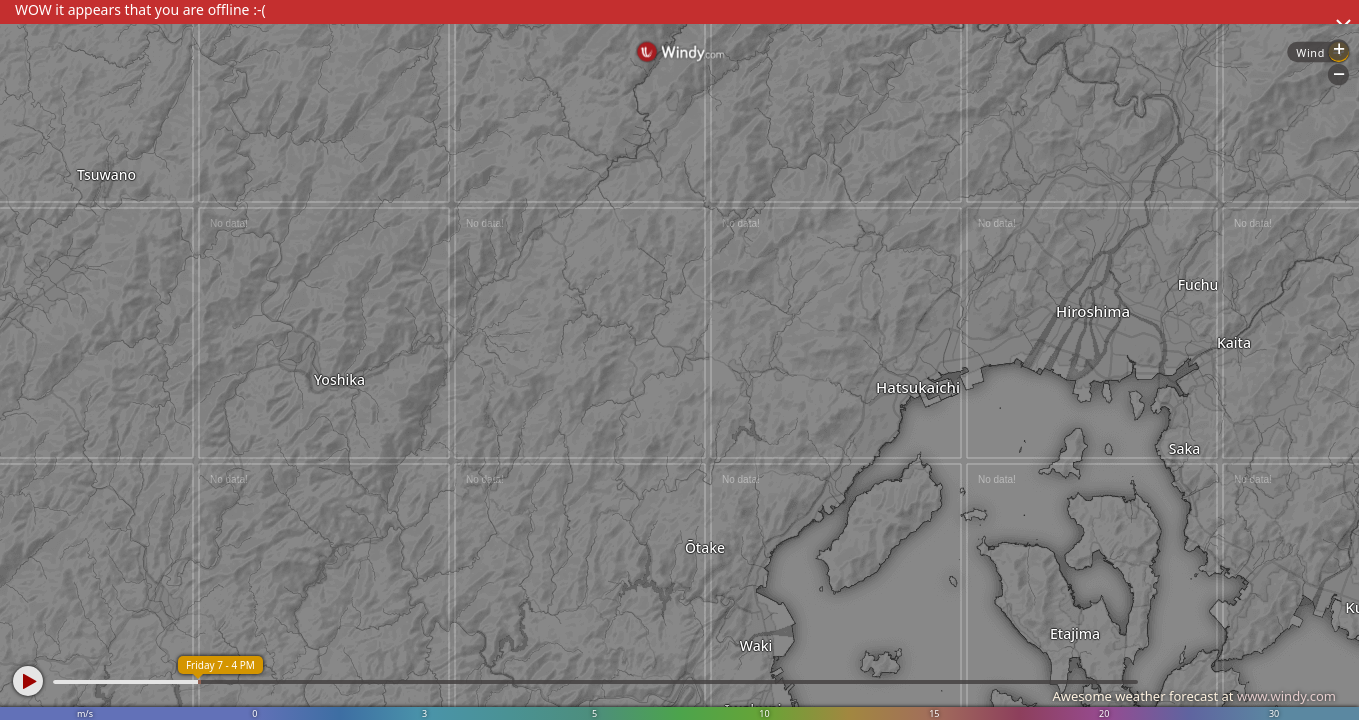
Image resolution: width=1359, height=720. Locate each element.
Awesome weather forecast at (1194, 696)
